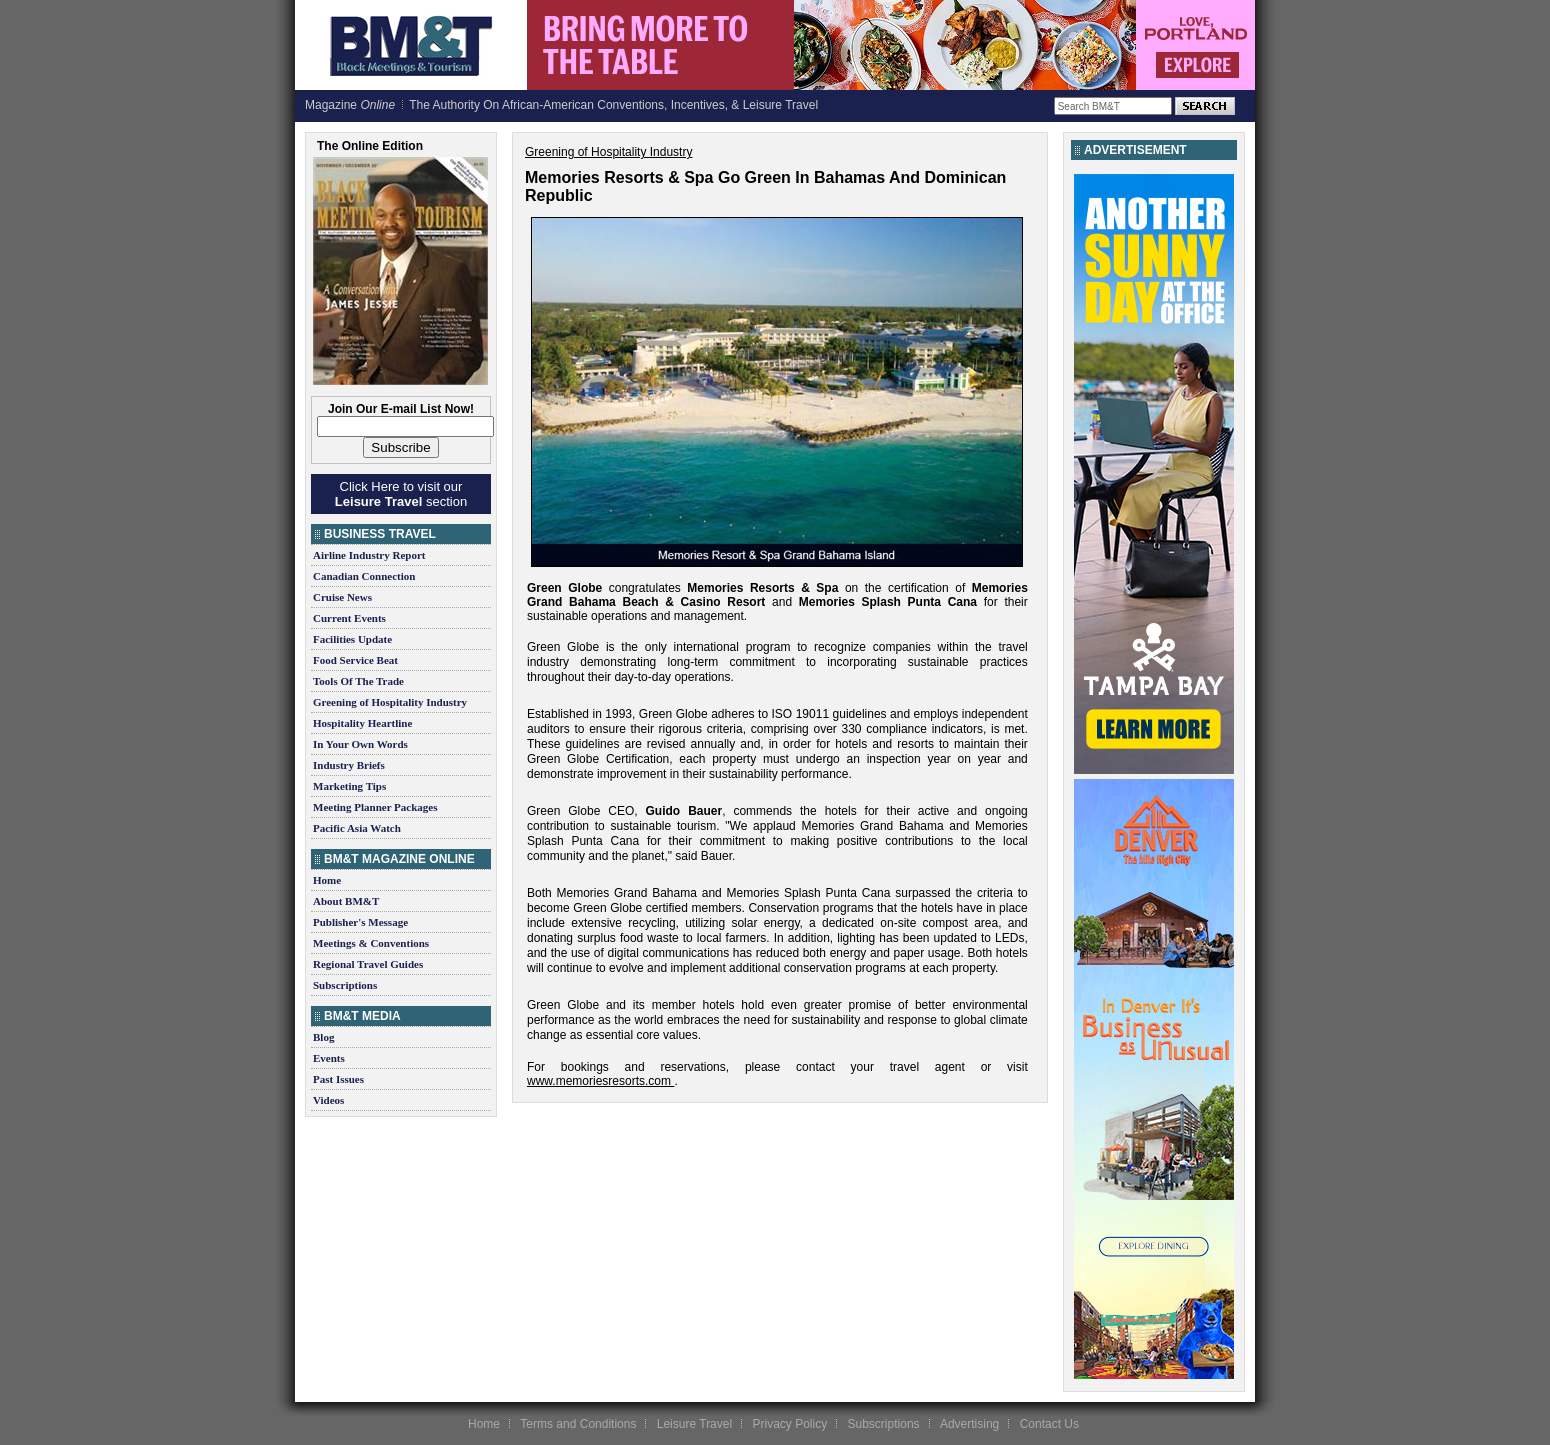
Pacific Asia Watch (357, 828)
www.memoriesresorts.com (599, 1081)
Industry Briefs (349, 765)
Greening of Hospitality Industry (390, 702)
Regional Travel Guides (368, 964)
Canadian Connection (364, 576)
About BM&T (346, 901)
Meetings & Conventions (371, 943)
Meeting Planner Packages (375, 807)
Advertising (969, 1424)
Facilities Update (352, 639)
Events (329, 1058)
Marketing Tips (349, 786)
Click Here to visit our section (401, 494)
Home (327, 880)
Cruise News (342, 597)
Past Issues (338, 1079)
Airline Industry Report (369, 555)
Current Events (349, 618)
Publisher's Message (360, 922)
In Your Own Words (360, 744)
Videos (328, 1100)
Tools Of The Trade (358, 681)
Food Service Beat (355, 660)
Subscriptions (345, 985)
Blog (323, 1037)
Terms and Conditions (578, 1424)
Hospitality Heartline (362, 723)
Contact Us (1049, 1424)
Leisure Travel (694, 1424)
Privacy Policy (789, 1424)
